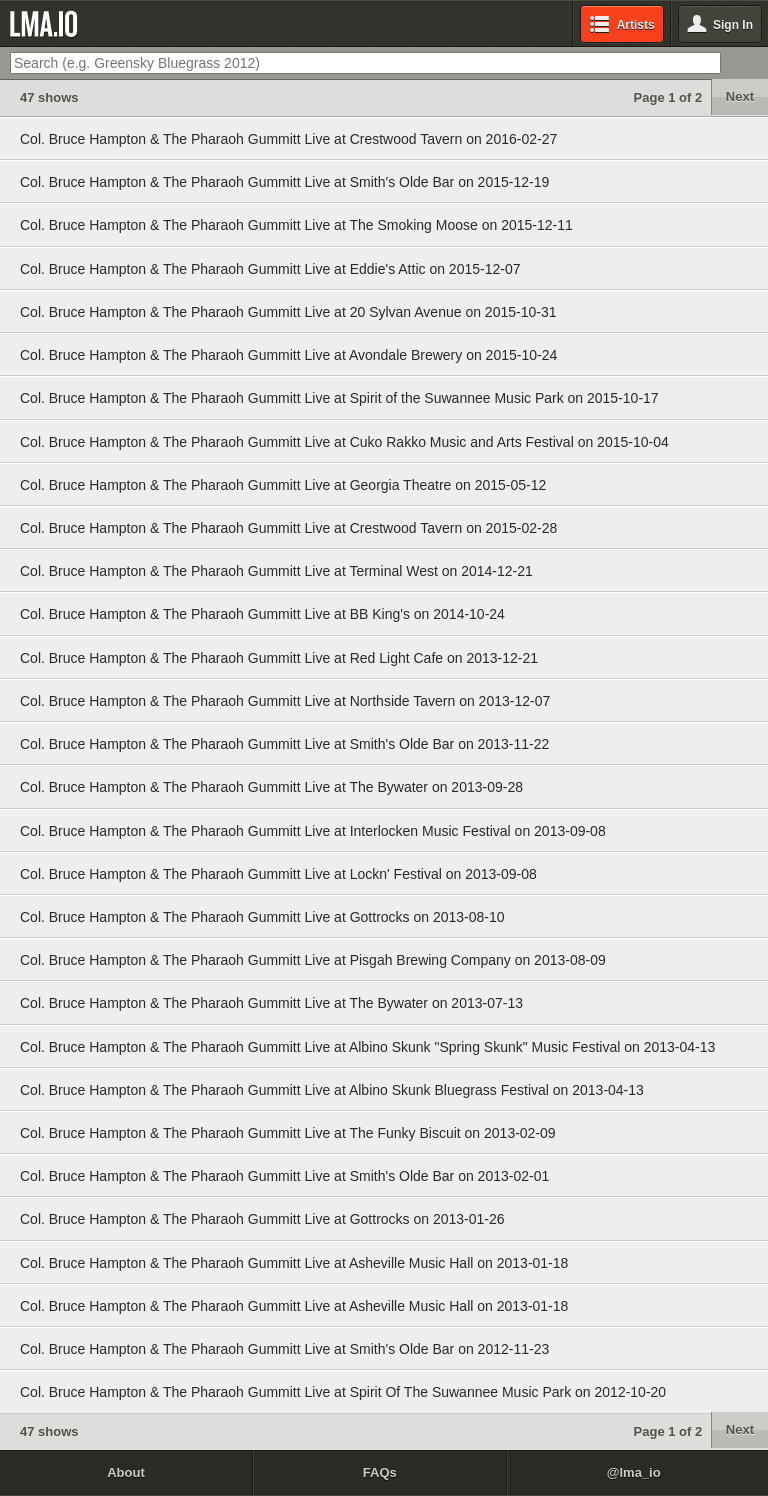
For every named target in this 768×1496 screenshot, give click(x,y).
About (126, 1472)
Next (740, 96)
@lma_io (634, 1472)
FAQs (380, 1472)
